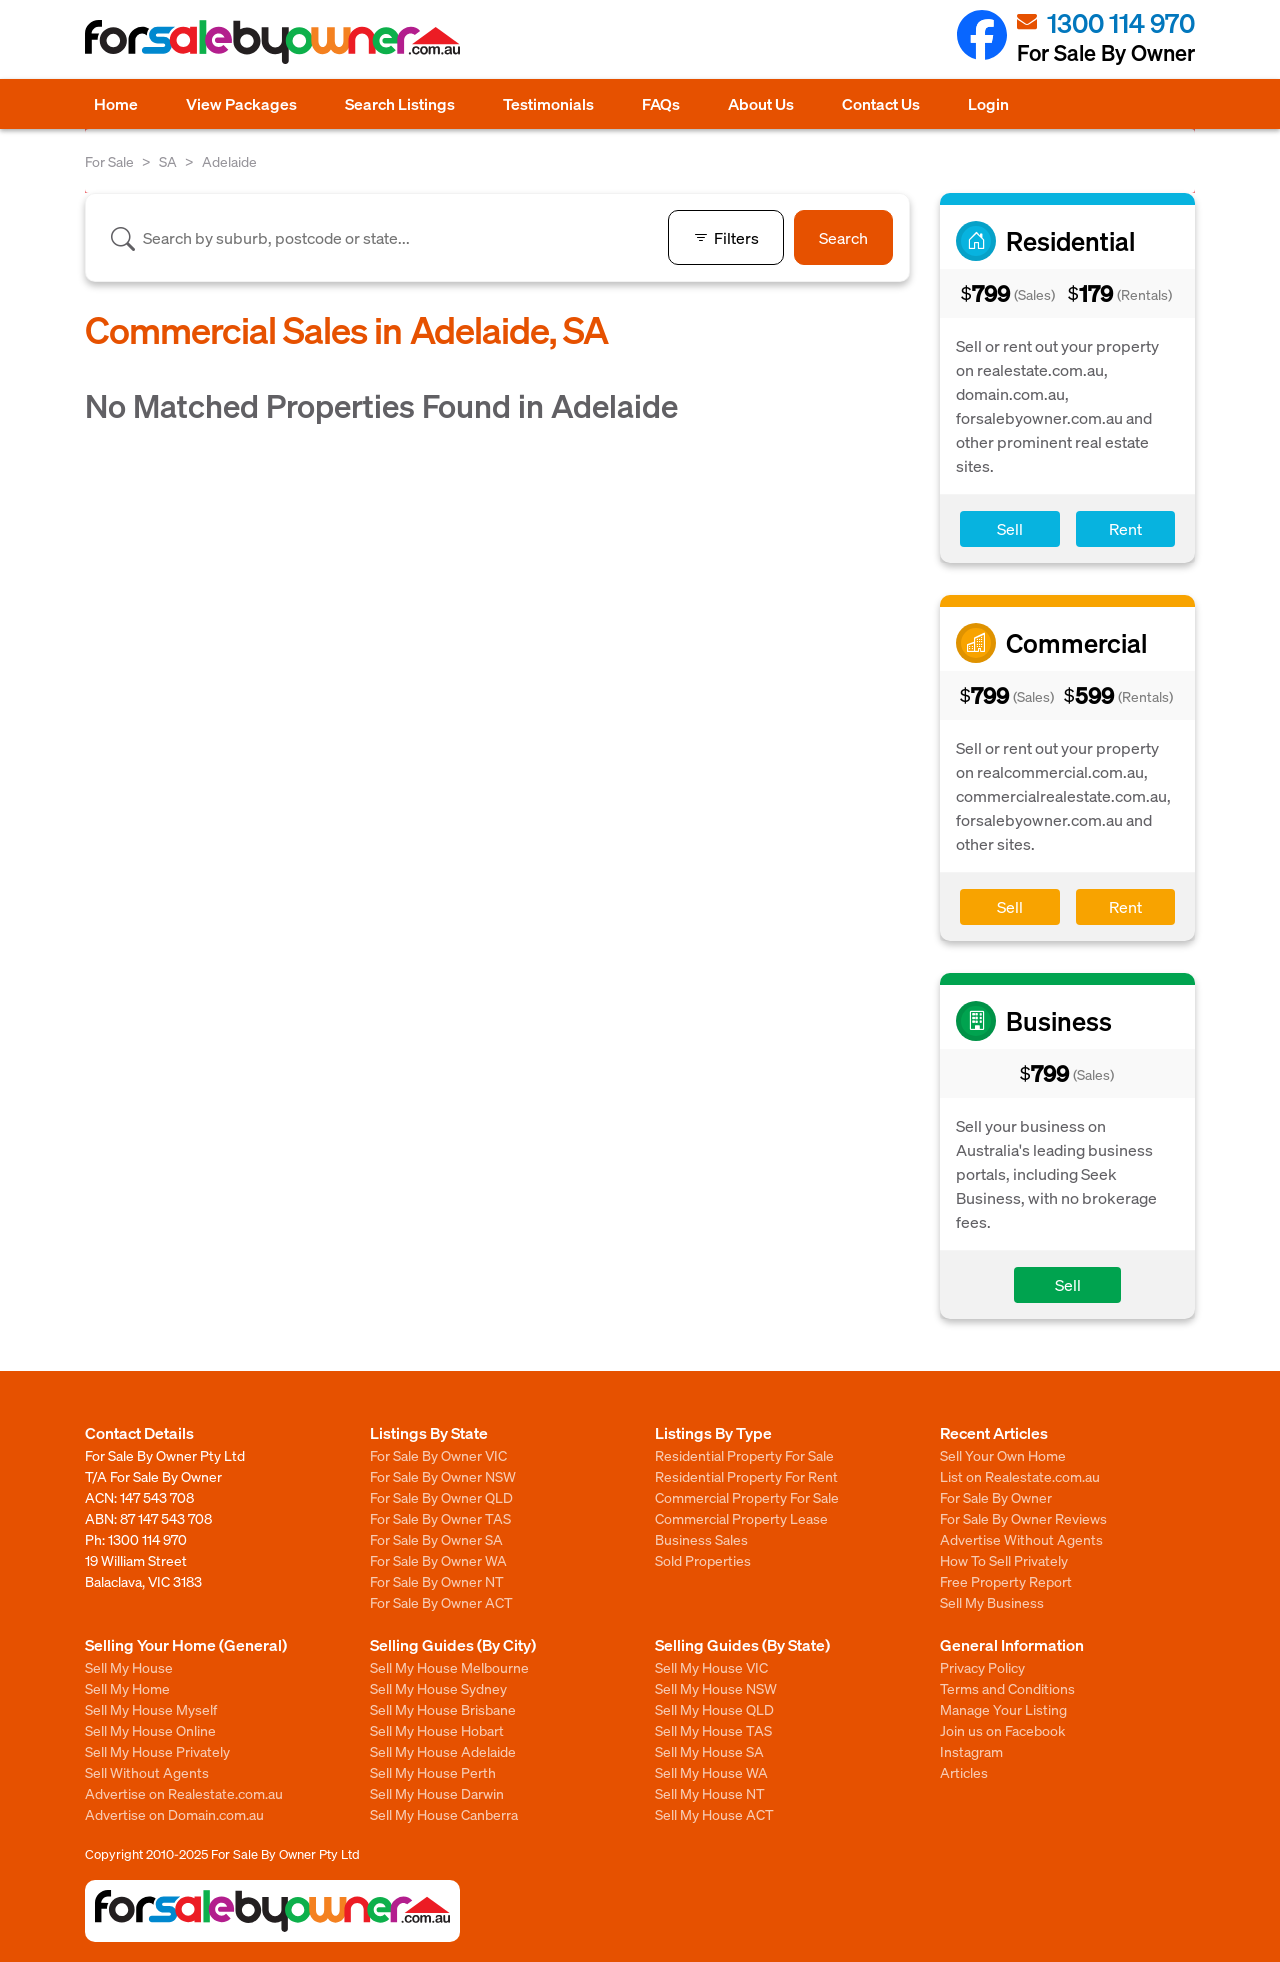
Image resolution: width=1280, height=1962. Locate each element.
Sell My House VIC (711, 1667)
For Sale (109, 161)
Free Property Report (1006, 1581)
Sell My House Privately (157, 1751)
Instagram (971, 1751)
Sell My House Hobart (437, 1730)
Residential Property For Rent (746, 1476)
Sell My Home (127, 1688)
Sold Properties (703, 1560)
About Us (761, 103)
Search (843, 237)
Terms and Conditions (1007, 1688)
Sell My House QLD (714, 1709)
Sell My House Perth (433, 1772)
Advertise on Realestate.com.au (184, 1793)
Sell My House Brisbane (443, 1709)
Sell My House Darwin (437, 1793)
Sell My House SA (709, 1751)
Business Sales (701, 1539)
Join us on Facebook (1002, 1730)
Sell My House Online (150, 1730)
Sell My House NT (710, 1793)
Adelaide (229, 161)
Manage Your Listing (1003, 1709)
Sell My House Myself (151, 1709)
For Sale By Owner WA (438, 1560)
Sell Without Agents (147, 1772)
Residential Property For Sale (744, 1455)
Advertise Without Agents (1021, 1539)
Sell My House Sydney (438, 1688)
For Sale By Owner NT (437, 1581)
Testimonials (548, 103)
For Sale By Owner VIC (438, 1455)
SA (168, 161)
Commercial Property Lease (741, 1518)
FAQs (661, 103)
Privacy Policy (982, 1667)
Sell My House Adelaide (443, 1751)
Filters (726, 237)
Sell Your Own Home (1003, 1455)
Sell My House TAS (713, 1730)
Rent (1125, 528)
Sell (1010, 528)
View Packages (241, 103)
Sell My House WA (711, 1772)
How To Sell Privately (1004, 1560)
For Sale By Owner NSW (443, 1476)
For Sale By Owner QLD (441, 1497)
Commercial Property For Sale (747, 1497)
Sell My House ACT (714, 1814)
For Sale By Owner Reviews (1023, 1518)
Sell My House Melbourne (449, 1667)
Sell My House (129, 1667)
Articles (964, 1772)
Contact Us (881, 103)
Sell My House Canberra (444, 1814)
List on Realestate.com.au (1020, 1476)
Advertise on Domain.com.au (174, 1814)
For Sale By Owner (996, 1497)
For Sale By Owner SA (436, 1539)
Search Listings (400, 103)
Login (988, 103)
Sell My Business (992, 1602)
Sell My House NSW (716, 1688)
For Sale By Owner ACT (441, 1602)
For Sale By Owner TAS (440, 1518)
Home (116, 103)
